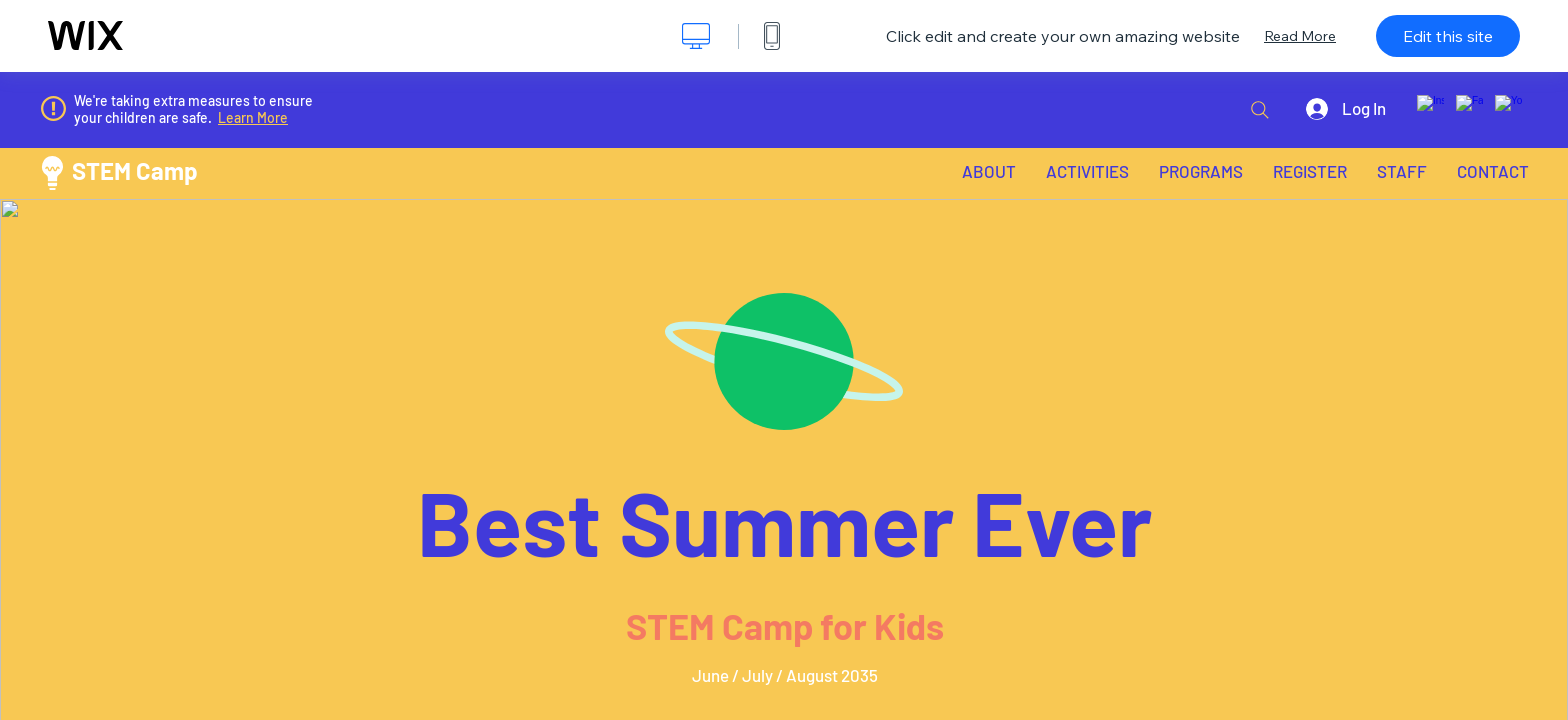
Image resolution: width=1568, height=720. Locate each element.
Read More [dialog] (1300, 36)
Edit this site (1448, 36)
